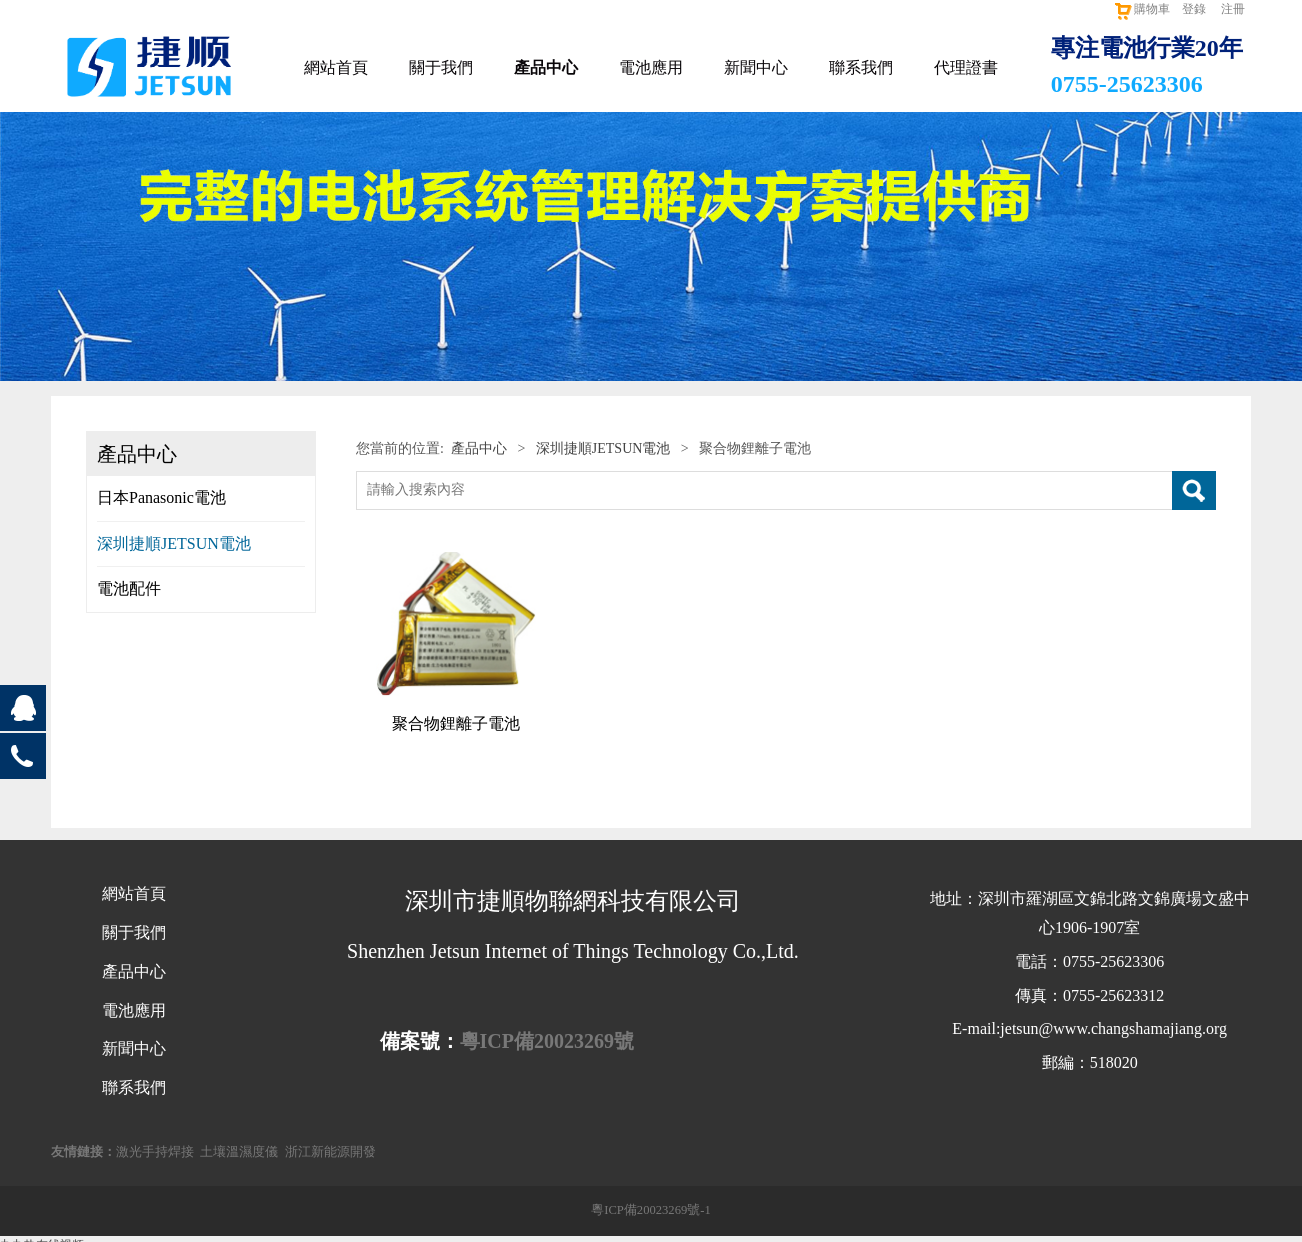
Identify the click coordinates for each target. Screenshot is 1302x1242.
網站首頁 (336, 67)
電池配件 (129, 588)
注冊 (1233, 9)
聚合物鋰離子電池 (456, 723)
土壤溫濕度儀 (239, 1152)
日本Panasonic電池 (161, 497)
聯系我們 (861, 67)
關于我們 (441, 67)
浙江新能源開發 (330, 1152)
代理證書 (966, 67)
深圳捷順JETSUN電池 (174, 543)
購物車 (1141, 9)
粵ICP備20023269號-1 (650, 1210)
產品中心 (546, 67)
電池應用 (651, 67)
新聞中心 (756, 67)
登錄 (1194, 9)
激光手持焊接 (155, 1152)
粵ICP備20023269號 (547, 1041)
